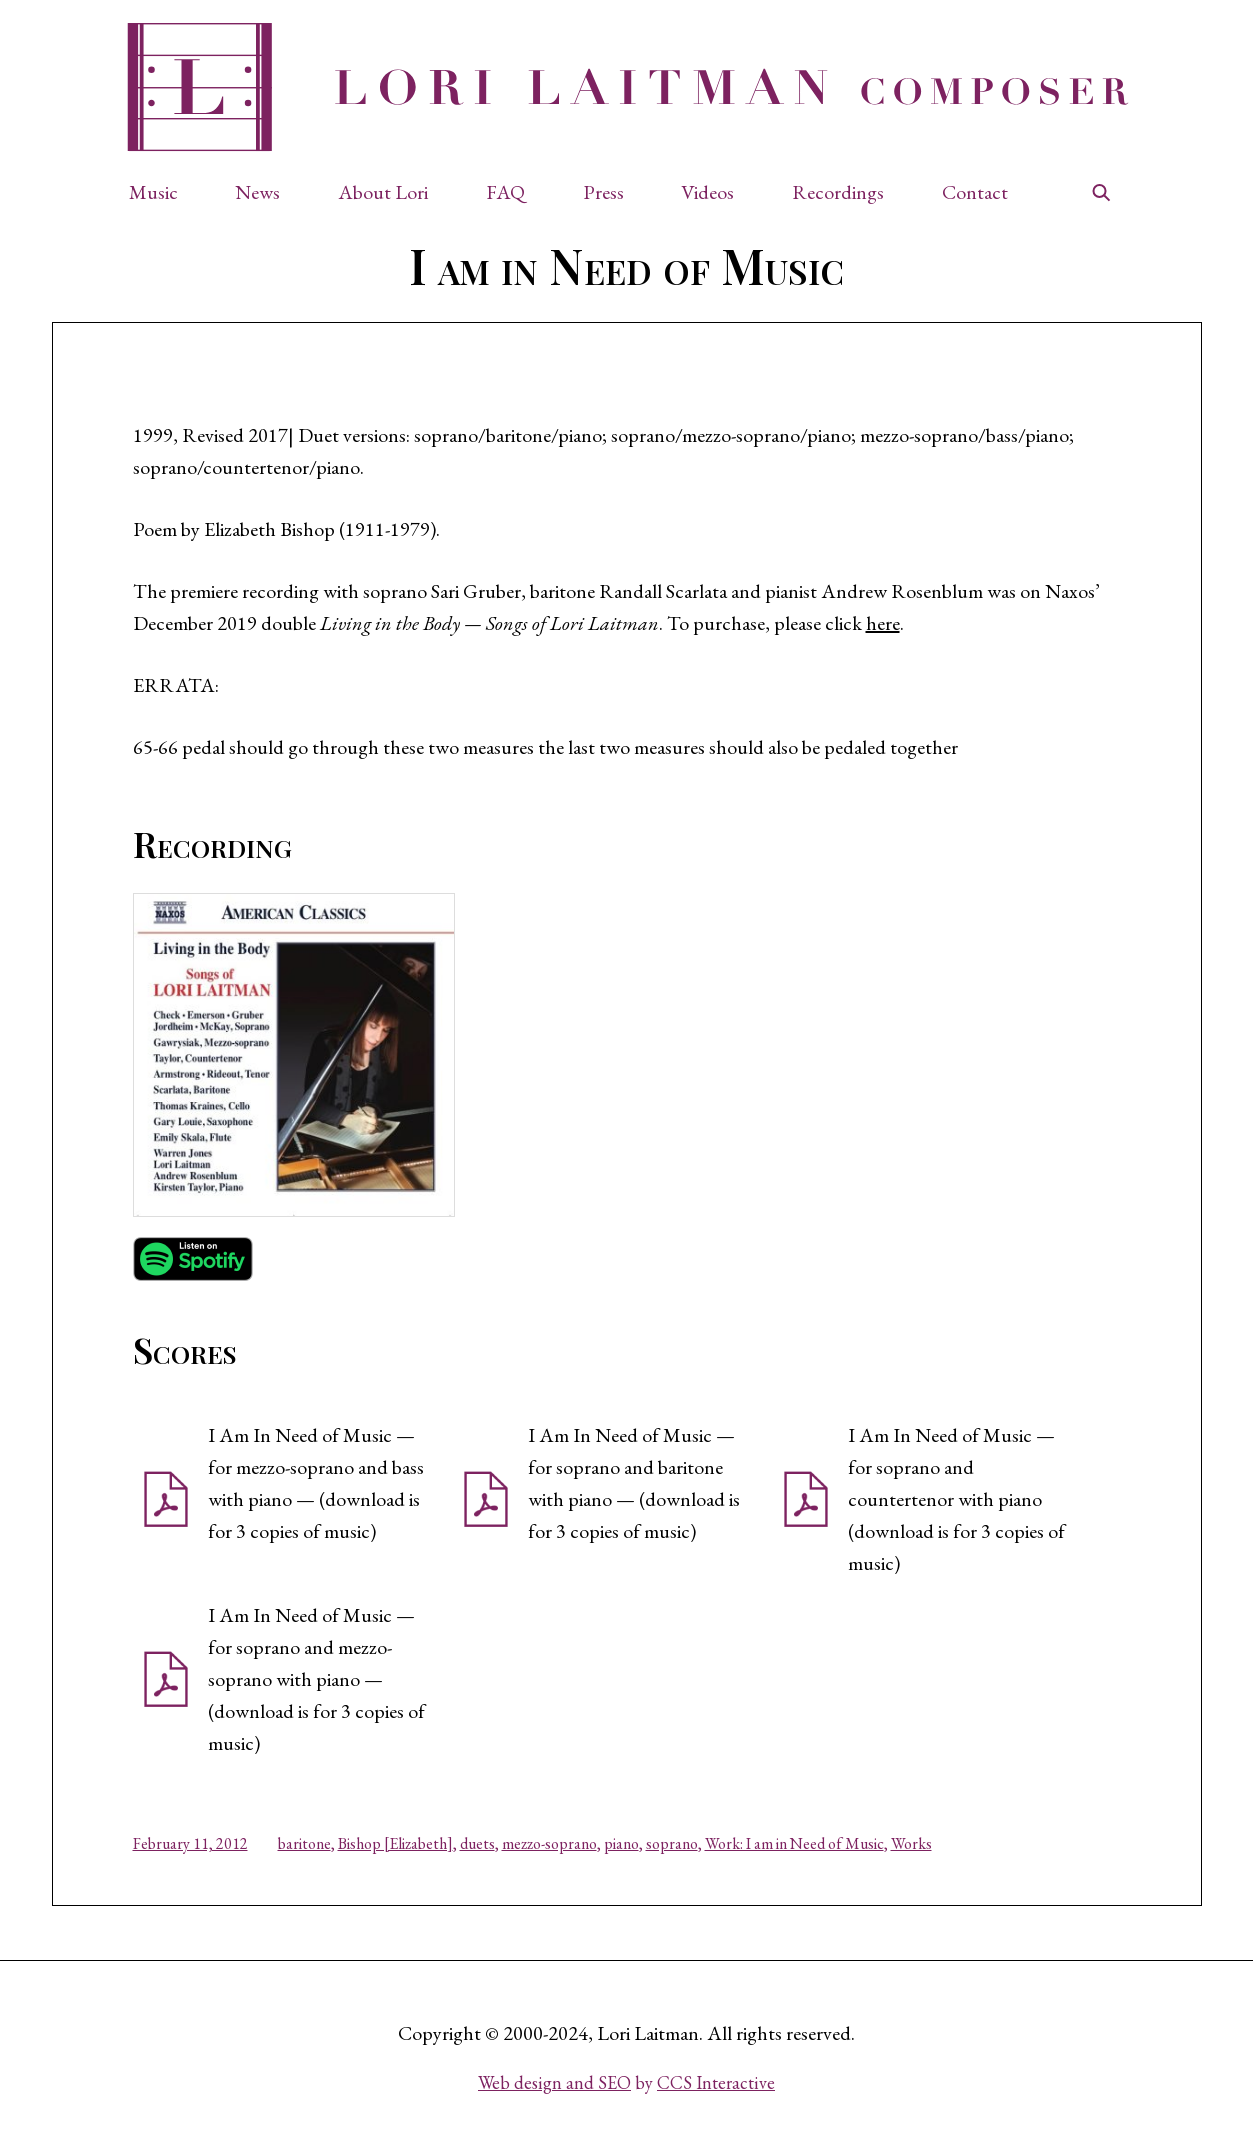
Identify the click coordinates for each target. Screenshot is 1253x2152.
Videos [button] (707, 192)
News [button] (257, 192)
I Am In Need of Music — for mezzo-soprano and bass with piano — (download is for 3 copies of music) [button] (316, 1483)
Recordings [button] (838, 192)
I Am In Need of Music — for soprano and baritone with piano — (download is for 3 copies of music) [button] (634, 1483)
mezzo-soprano (549, 1843)
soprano (672, 1843)
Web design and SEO (554, 2082)
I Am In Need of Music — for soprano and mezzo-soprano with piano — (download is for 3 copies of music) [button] (316, 1679)
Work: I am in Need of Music (794, 1843)
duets (477, 1843)
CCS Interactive (716, 2082)
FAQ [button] (505, 192)
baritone (304, 1843)
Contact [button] (975, 192)
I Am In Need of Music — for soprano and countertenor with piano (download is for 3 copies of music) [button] (956, 1499)
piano (621, 1843)
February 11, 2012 (190, 1843)
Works (911, 1843)
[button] (163, 192)
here (883, 623)
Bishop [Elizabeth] (395, 1843)
